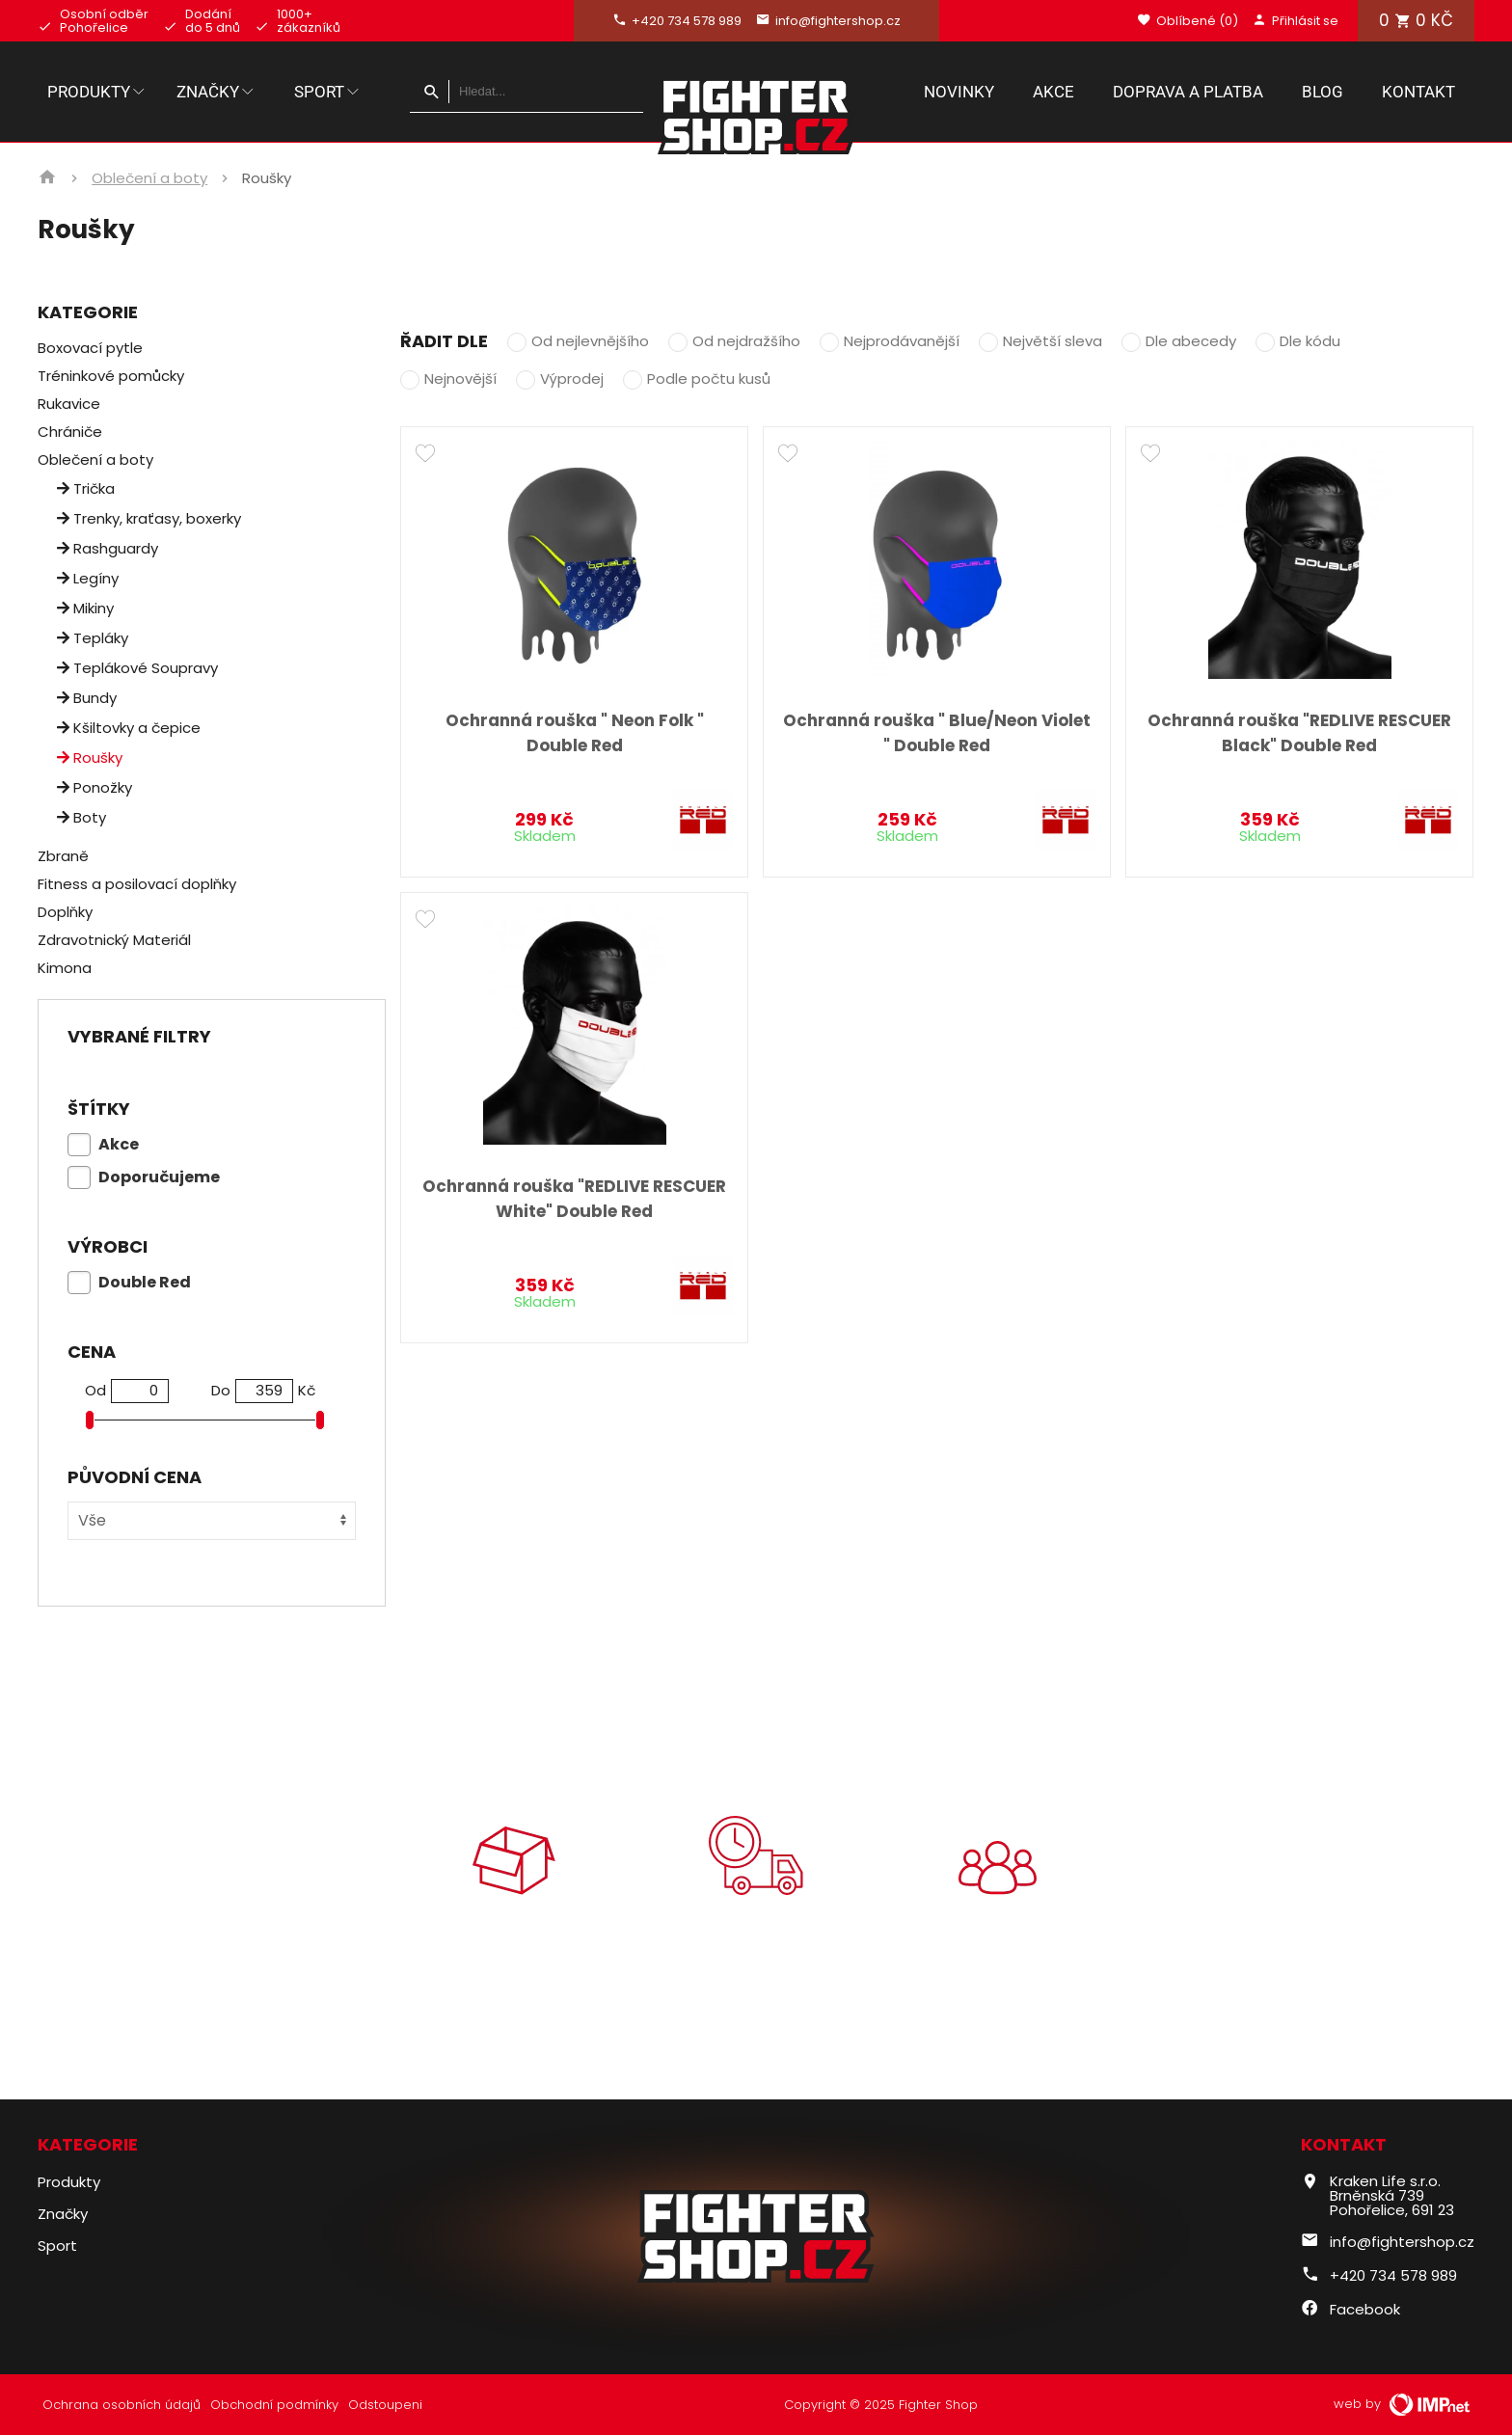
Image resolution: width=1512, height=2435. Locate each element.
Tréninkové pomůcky (111, 375)
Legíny (88, 578)
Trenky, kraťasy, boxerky (149, 518)
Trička (86, 488)
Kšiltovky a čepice (129, 727)
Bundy (87, 698)
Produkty (97, 91)
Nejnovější (460, 379)
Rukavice (69, 403)
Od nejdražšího (746, 341)
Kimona (65, 968)
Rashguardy (107, 548)
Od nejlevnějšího (590, 341)
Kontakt (1418, 91)
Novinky (959, 91)
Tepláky (92, 638)
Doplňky (65, 912)
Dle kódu (1310, 341)
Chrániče (70, 431)
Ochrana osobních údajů (121, 2404)
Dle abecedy (1191, 341)
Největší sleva (1052, 341)
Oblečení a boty (149, 178)
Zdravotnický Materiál (114, 940)
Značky (216, 91)
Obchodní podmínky (274, 2404)
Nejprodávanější (901, 341)
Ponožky (94, 787)
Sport (328, 91)
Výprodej (572, 379)
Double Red (144, 1282)
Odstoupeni (385, 2404)
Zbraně (63, 856)
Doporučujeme (159, 1177)
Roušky (89, 757)
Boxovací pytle (90, 348)
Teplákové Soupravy (137, 668)
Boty (81, 817)
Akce (1053, 91)
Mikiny (85, 608)
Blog (1322, 91)
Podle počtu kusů (708, 379)
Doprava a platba (1188, 91)
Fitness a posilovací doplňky (137, 884)
